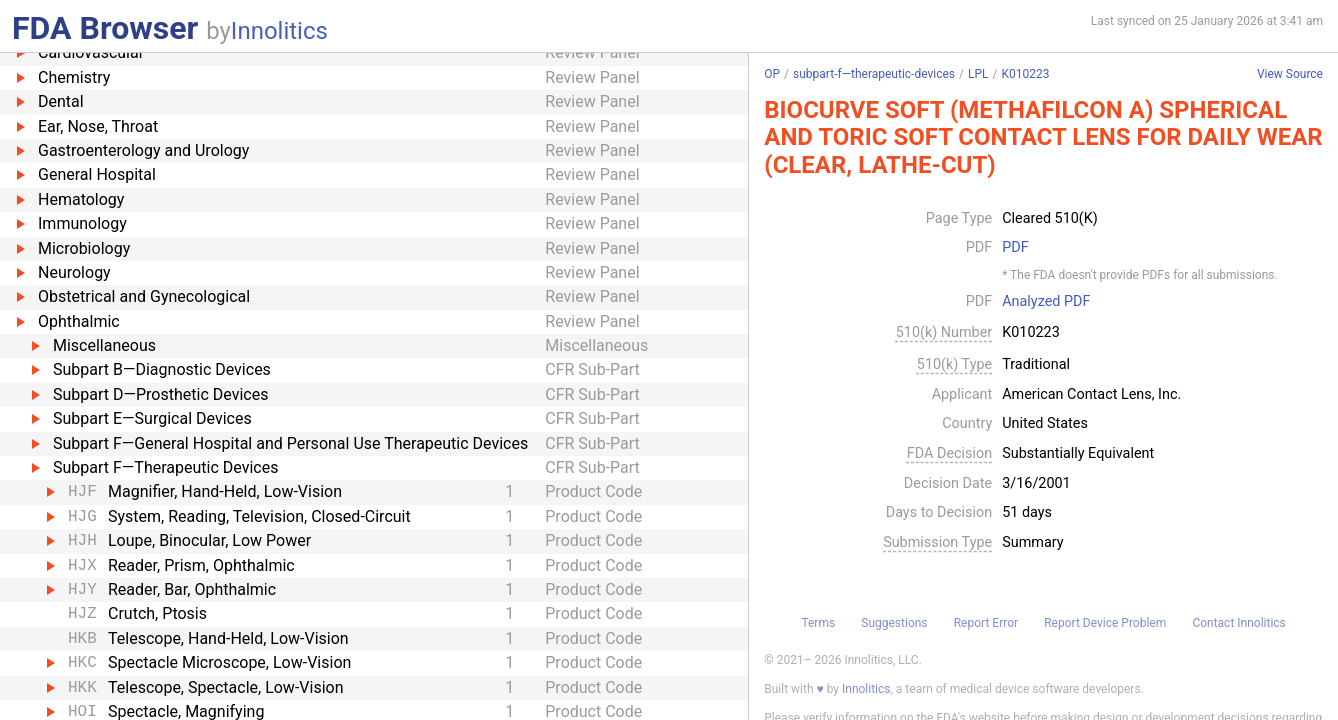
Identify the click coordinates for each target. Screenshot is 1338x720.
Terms (818, 623)
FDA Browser (105, 28)
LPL (978, 74)
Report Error (986, 623)
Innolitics (279, 31)
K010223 (1025, 74)
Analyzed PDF (1046, 302)
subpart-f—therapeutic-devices (874, 74)
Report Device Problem (1105, 623)
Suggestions (894, 623)
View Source (1290, 74)
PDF (1015, 248)
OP (772, 74)
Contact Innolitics (1238, 623)
